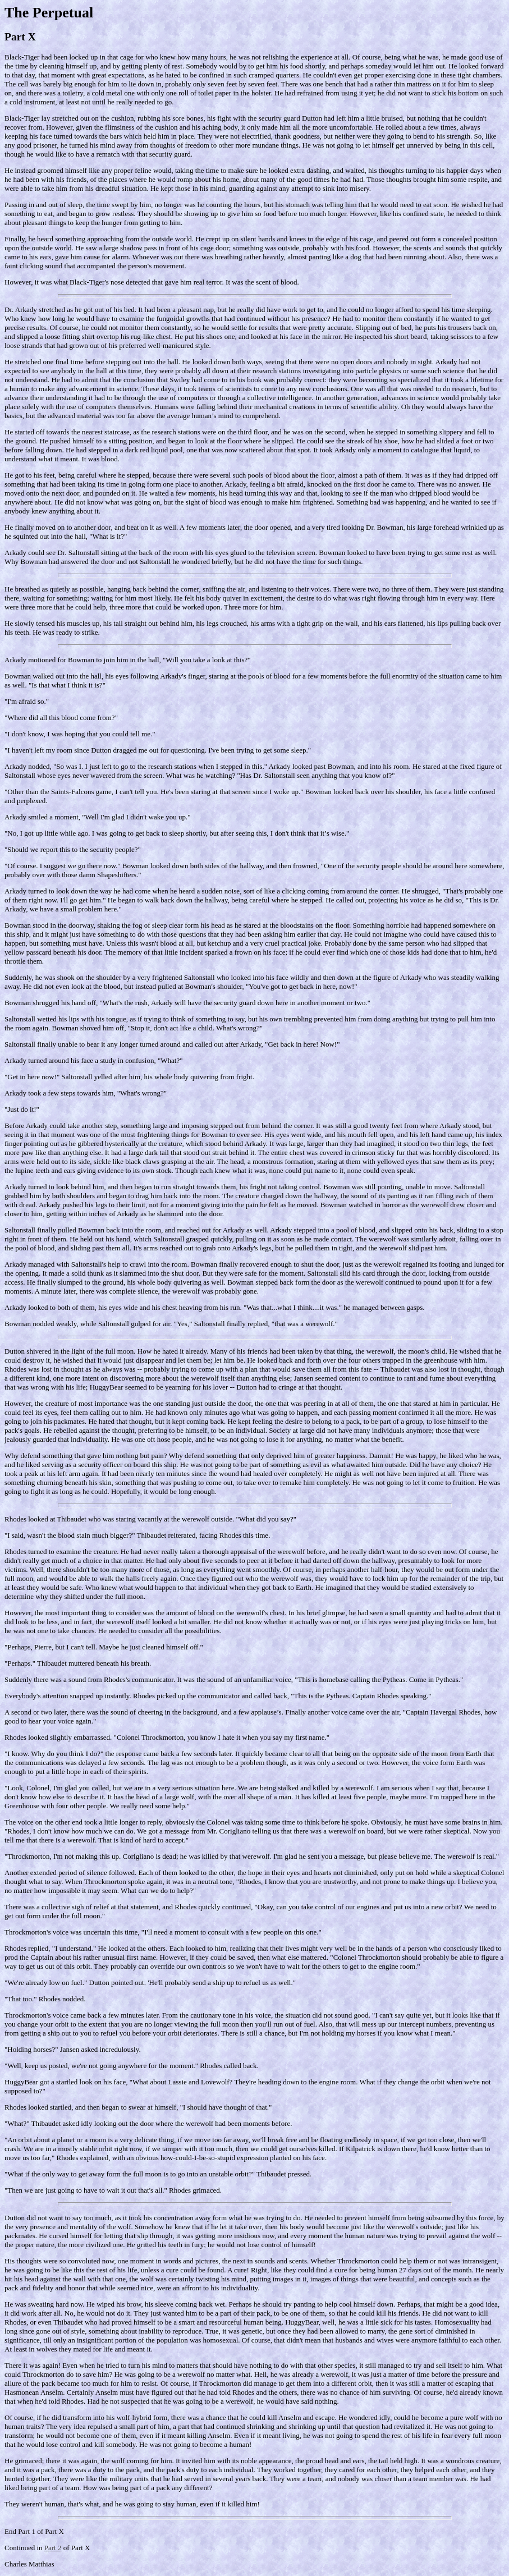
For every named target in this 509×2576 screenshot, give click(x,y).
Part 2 (53, 2547)
